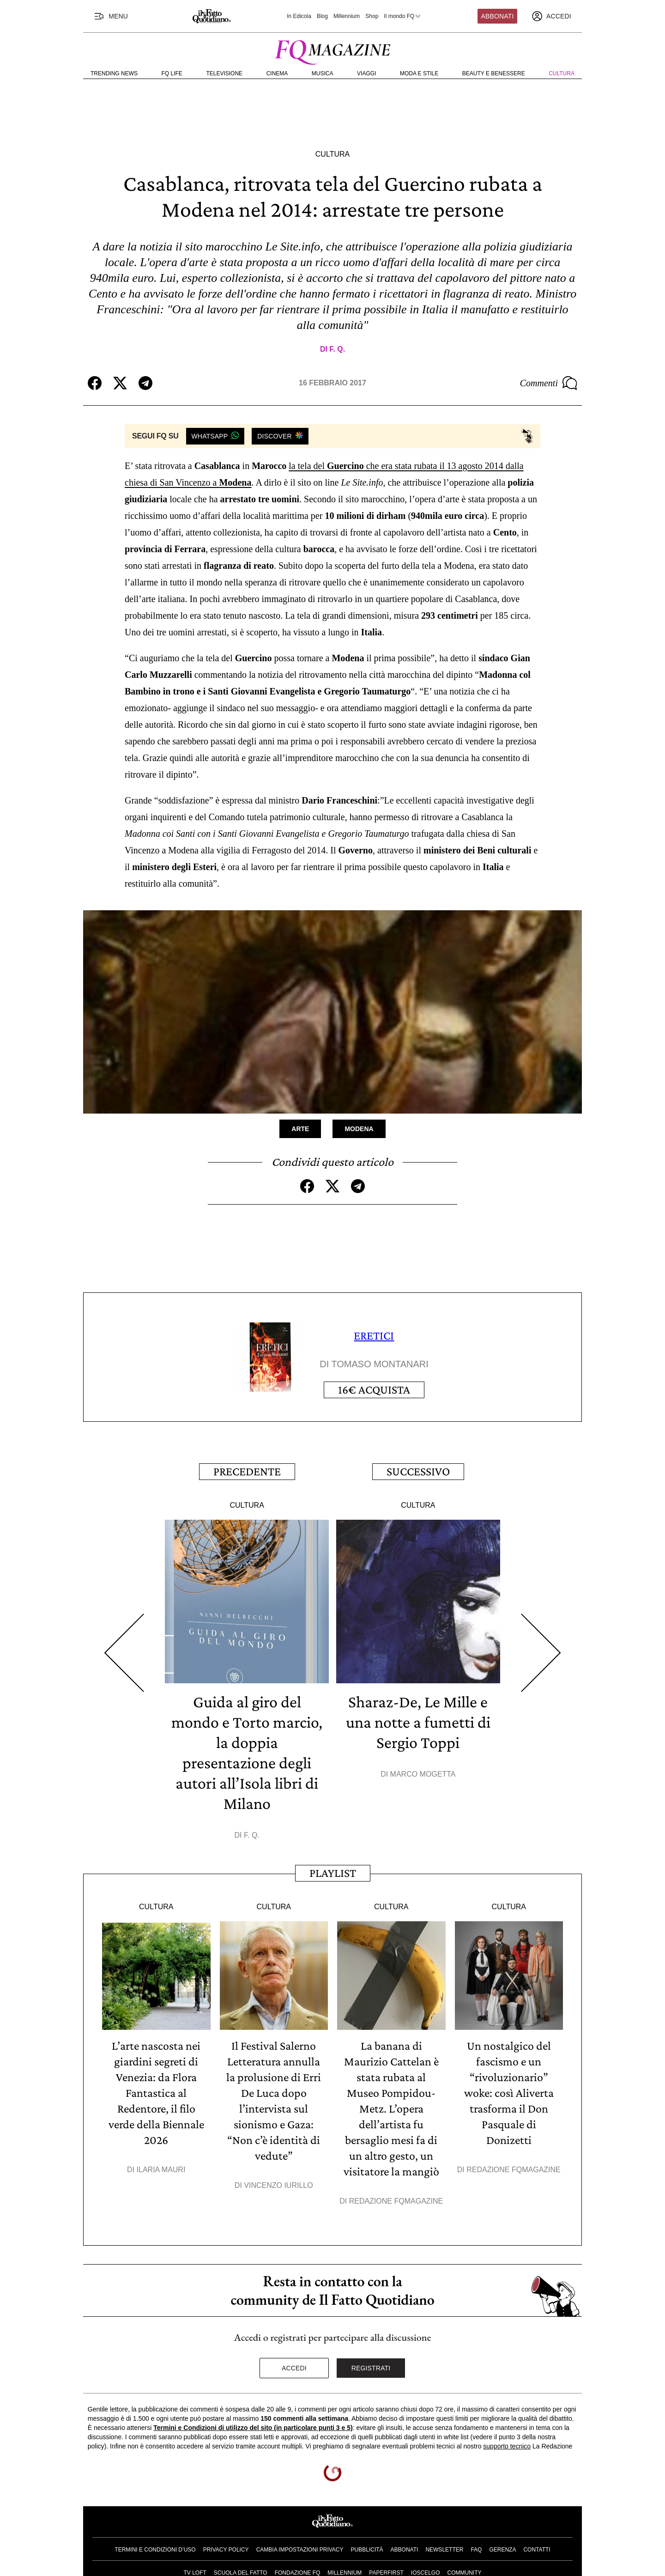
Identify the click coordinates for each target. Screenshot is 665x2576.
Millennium (346, 16)
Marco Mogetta (423, 1774)
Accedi (294, 2368)
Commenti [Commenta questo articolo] (548, 383)
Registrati (371, 2368)
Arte (300, 1129)
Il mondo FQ (403, 16)
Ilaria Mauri (161, 2170)
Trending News (114, 73)
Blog (322, 16)
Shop (371, 16)
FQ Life (172, 73)
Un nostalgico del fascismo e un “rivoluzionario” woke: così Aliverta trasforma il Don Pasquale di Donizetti (509, 2093)
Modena (359, 1129)
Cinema (277, 73)
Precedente (247, 1471)
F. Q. (337, 349)
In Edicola (299, 16)
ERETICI (374, 1335)
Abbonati (497, 16)
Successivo (418, 1471)
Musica (322, 73)
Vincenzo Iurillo (278, 2185)
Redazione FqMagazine (396, 2201)
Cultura (561, 73)
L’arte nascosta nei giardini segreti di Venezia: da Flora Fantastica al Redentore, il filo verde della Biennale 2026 (156, 2093)
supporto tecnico (507, 2446)
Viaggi (366, 73)
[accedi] (551, 16)
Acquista (374, 1389)
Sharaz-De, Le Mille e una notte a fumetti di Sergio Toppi (418, 1722)
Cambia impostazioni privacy (300, 2549)
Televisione (224, 73)
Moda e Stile (419, 73)
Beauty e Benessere (493, 73)
